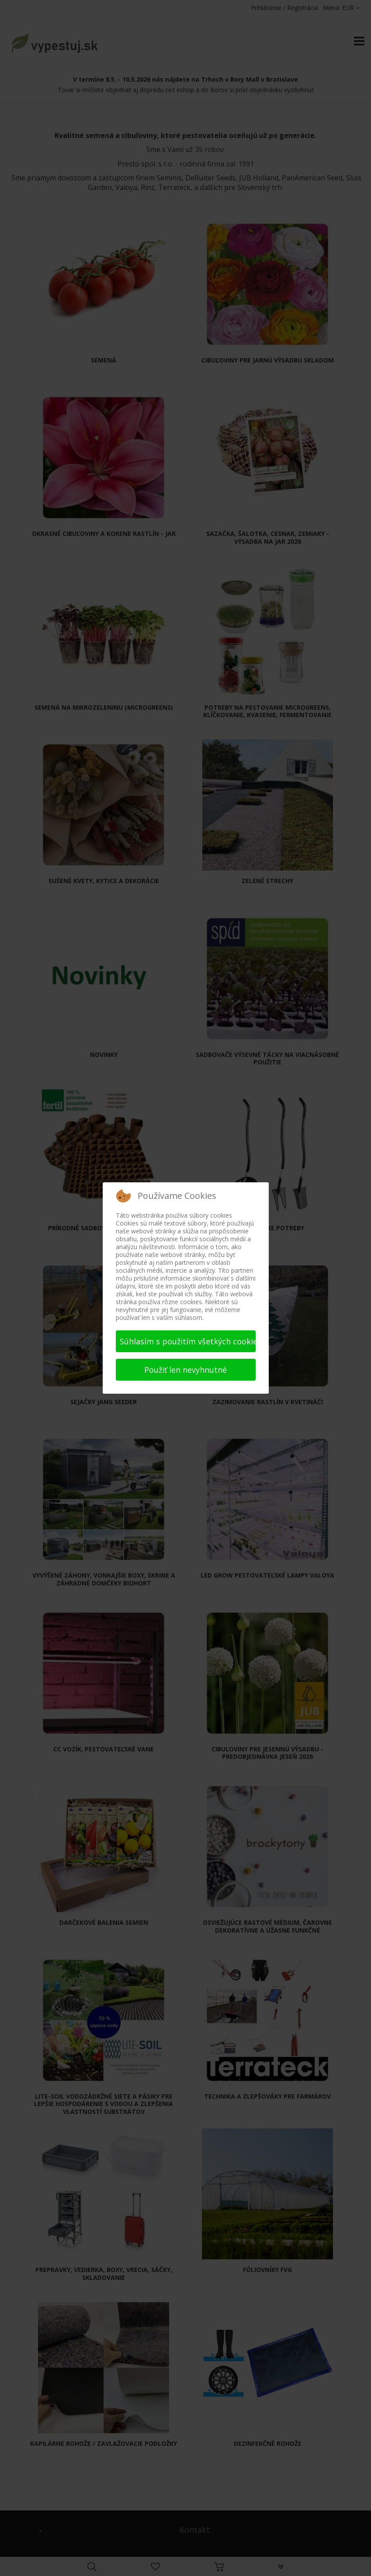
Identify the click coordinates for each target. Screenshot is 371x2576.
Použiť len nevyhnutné (185, 1369)
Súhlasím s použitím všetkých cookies (188, 1341)
